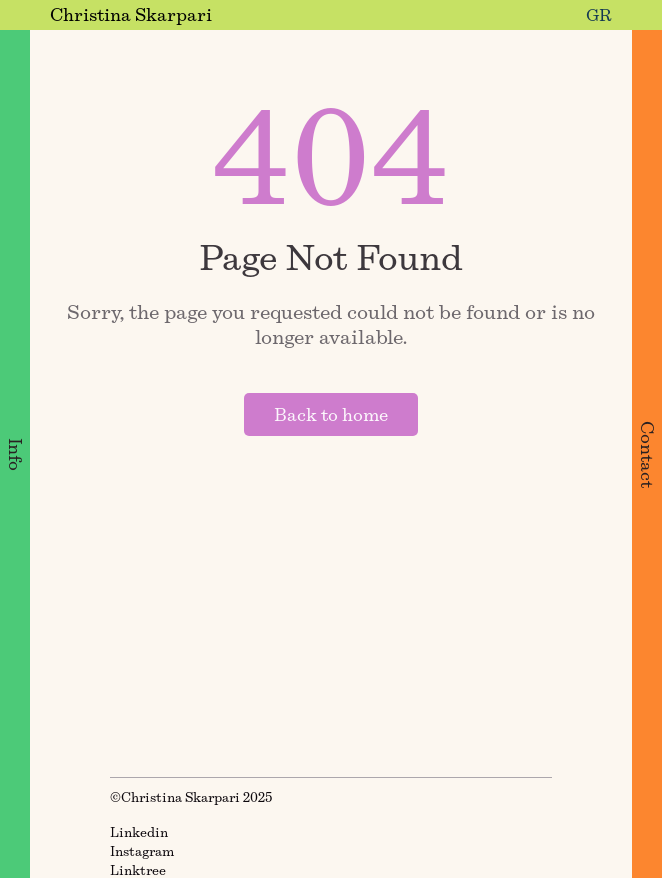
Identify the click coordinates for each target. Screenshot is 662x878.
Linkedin (139, 832)
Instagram (142, 851)
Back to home (331, 414)
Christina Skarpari (131, 14)
